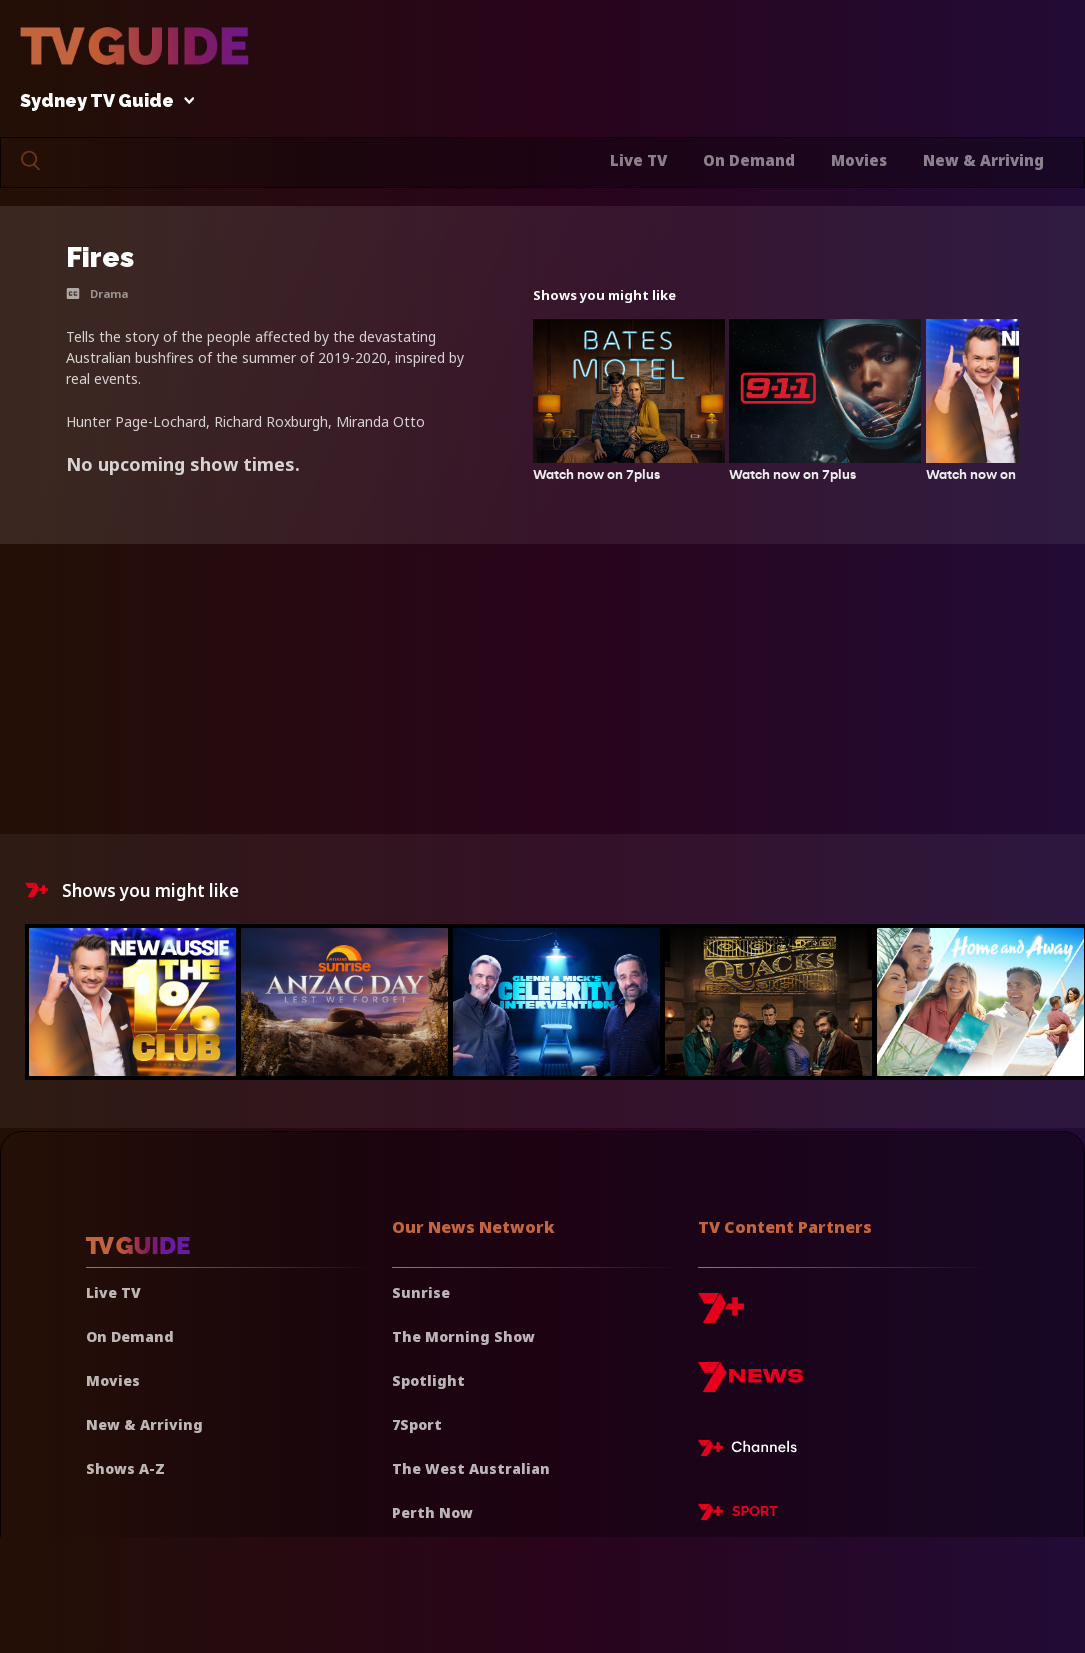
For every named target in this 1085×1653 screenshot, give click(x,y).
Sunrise (421, 1292)
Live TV (638, 160)
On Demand (749, 160)
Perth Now (432, 1512)
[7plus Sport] (738, 1515)
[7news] (750, 1384)
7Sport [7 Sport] (417, 1424)
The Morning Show (463, 1336)
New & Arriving (983, 160)
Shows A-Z (125, 1468)
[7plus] (721, 1315)
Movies (859, 160)
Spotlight (428, 1380)
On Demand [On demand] (130, 1336)
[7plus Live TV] (753, 1451)
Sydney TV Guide (102, 101)
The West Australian (471, 1468)
